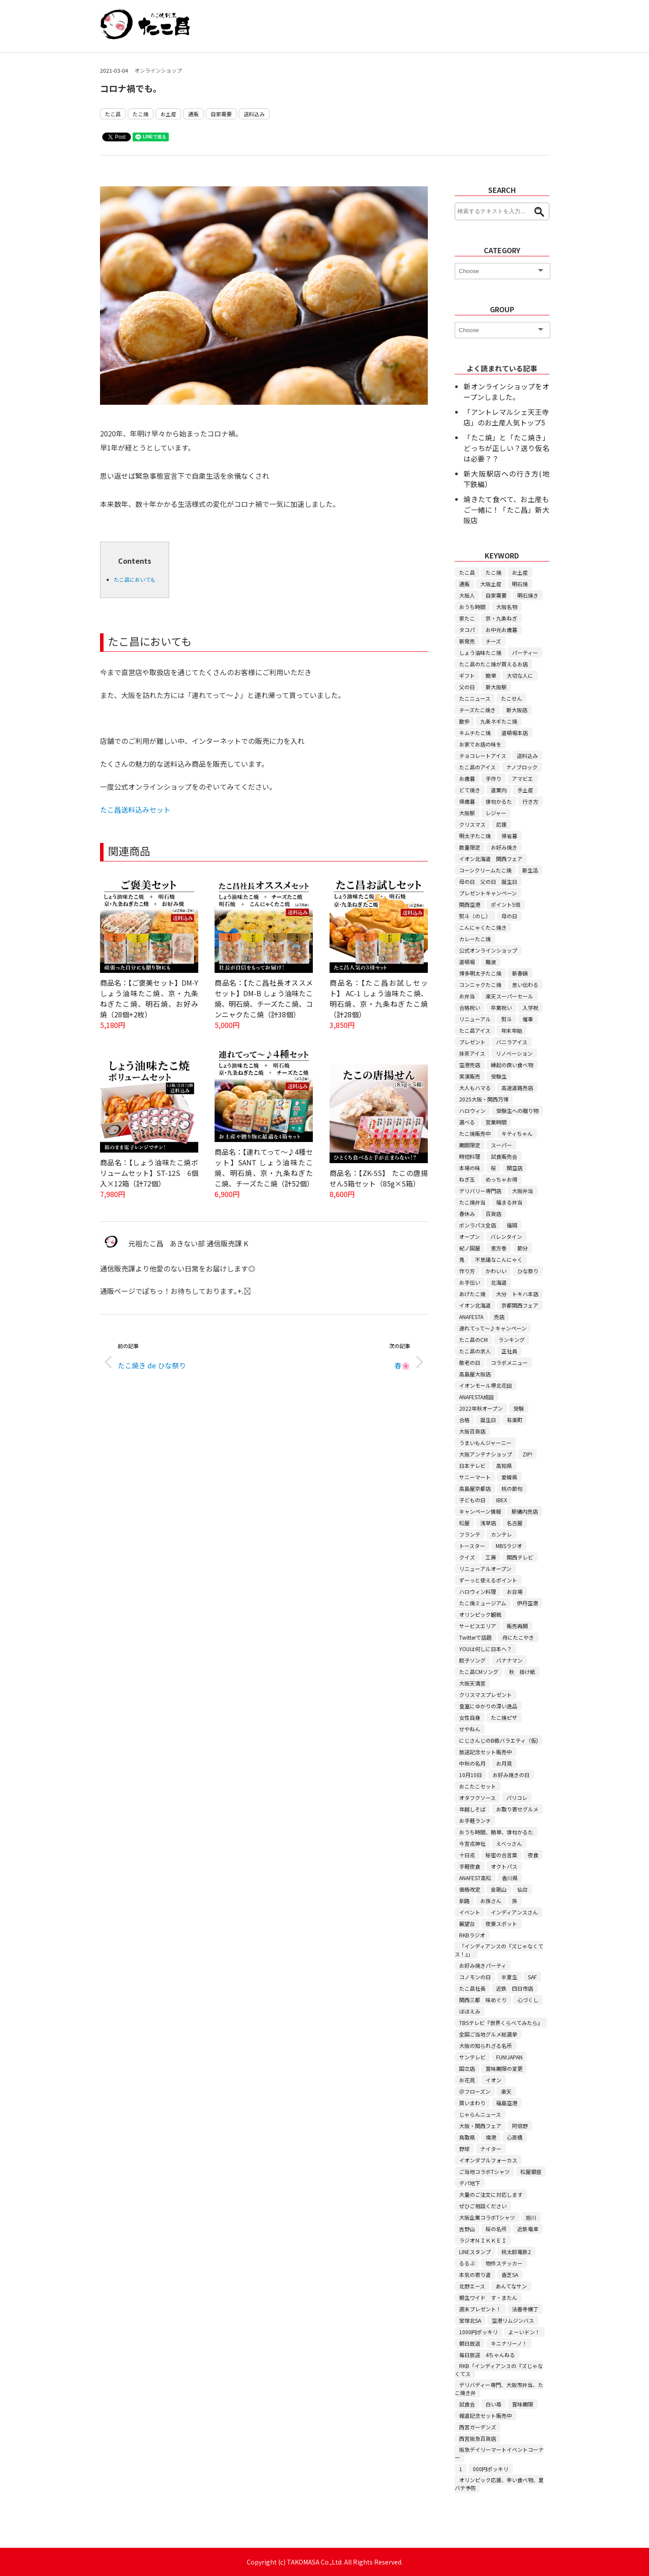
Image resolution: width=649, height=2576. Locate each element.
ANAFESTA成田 (476, 1397)
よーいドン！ (524, 2332)
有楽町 (515, 1419)
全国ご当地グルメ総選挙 (488, 2034)
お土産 (168, 114)
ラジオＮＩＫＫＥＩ (483, 2240)
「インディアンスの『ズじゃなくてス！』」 (499, 1950)
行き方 (530, 801)
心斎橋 (515, 2137)
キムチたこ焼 (475, 732)
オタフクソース (477, 1797)
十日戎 (467, 1855)
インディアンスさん (514, 1912)
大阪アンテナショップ (485, 1454)
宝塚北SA (470, 2320)
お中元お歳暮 (501, 629)
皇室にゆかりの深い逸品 (488, 1706)
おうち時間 (472, 606)
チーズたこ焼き (477, 709)
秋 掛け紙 (522, 1671)
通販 (193, 114)
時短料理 (469, 1156)
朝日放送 (469, 2343)
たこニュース (474, 698)
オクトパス (504, 1866)
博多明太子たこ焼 (480, 973)
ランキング (511, 1339)
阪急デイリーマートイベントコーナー (499, 2453)
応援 (501, 824)
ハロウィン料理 (477, 1591)
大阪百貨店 (472, 1431)
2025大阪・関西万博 (483, 1099)
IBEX (501, 1500)
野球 (464, 2148)
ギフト (467, 675)
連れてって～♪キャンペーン (493, 1328)
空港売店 (469, 1064)
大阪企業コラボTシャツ (487, 2217)
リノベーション (514, 1053)
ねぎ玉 (467, 1179)
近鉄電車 (527, 2228)
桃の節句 (512, 1488)
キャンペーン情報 (480, 1511)
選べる (467, 1122)
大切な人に (520, 675)
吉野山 (467, 2228)
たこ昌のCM (473, 1339)
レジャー (496, 813)
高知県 (504, 1465)
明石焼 (520, 584)
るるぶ (467, 2263)
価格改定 (469, 1889)
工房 (491, 1557)
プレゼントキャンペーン (488, 893)
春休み (467, 1213)
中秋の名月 (472, 1763)
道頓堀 (467, 961)
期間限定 (469, 1145)
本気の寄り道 (475, 2274)
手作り (493, 778)
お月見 (504, 1763)
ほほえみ (469, 2011)
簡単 (491, 675)
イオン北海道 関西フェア (491, 858)
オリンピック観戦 (480, 1614)
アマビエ (522, 778)
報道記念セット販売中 (485, 2415)
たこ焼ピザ (504, 1717)
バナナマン (509, 1660)
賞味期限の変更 (504, 2068)
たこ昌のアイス (477, 767)
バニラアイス (511, 1042)
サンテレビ (472, 2057)
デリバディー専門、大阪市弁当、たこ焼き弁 (499, 2388)
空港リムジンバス (513, 2320)
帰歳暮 (467, 801)
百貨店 (493, 1213)
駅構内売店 (525, 1511)
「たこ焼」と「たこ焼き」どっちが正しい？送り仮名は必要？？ (506, 448)
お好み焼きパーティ (482, 1965)
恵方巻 (499, 1248)
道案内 (499, 790)
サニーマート (475, 1477)
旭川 (531, 2217)
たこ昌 (113, 114)
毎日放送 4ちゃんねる (487, 2354)
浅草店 (488, 1522)
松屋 (464, 1522)
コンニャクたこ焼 (480, 984)
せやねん (469, 1729)
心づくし (527, 1999)
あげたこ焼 (472, 1293)
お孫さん (490, 1900)
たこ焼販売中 (475, 1133)
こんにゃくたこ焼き (483, 927)
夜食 (533, 1855)
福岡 (512, 1225)
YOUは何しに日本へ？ (485, 1648)
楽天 (506, 2091)
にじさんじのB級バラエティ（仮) (498, 1740)
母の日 (509, 916)
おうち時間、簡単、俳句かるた (496, 1832)
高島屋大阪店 (475, 1374)
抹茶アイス (472, 1053)
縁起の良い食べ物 (512, 1064)
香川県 (510, 1877)
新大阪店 (516, 709)
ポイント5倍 (505, 904)
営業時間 (496, 1122)
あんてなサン (511, 2286)
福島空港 (506, 2103)
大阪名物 (506, 606)
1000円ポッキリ (478, 2332)
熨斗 (506, 1019)
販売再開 (517, 1626)
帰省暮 (509, 835)
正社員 (509, 1351)
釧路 (464, 1900)
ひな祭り (527, 1271)
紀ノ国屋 (469, 1248)
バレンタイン (506, 1236)
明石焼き (527, 595)
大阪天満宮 (472, 1683)
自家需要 (221, 114)
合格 (464, 1419)
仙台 (522, 1889)
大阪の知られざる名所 (485, 2045)
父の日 (467, 687)
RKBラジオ (472, 1935)
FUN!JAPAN (509, 2057)
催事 (528, 1019)
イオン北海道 (475, 1305)
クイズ (467, 1557)
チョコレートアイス (482, 755)
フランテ (469, 1534)
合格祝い (469, 1007)
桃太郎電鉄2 (516, 2251)
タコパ (467, 629)
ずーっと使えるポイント (488, 1580)
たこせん (511, 698)
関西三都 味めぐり (483, 1999)
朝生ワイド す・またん (488, 2297)
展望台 (467, 1923)
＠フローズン (474, 2091)
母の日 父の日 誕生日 (488, 881)
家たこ (467, 618)
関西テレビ (520, 1557)
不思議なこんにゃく (499, 1259)
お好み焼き (504, 847)
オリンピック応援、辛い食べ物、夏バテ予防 (499, 2483)
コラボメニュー (509, 1362)
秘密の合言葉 (501, 1855)
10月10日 (470, 1774)
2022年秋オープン (481, 1408)
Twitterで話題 (475, 1637)
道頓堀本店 (514, 732)
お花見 (467, 2080)
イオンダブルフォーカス (488, 2160)
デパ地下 (469, 2183)
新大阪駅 (496, 687)
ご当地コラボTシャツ (484, 2171)
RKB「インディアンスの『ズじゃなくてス (499, 2369)
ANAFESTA (471, 1316)
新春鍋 (520, 973)
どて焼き (469, 790)
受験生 (499, 1076)
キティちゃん (517, 1133)
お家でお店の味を (480, 744)
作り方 (467, 1271)
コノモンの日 (475, 1977)
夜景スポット (501, 1923)
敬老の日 (469, 1362)
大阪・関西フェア (480, 2125)
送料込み (254, 114)
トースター (472, 1545)
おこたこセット (477, 1786)
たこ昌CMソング (478, 1671)
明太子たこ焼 (475, 835)
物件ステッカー (504, 2263)
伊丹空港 (527, 1603)
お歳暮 (467, 778)
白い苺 (493, 2404)
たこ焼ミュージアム (482, 1603)
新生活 (530, 870)
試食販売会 (504, 1156)
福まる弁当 (509, 1202)
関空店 (515, 1168)
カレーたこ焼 (475, 938)
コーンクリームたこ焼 (485, 870)
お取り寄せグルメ (517, 1809)
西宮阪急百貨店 (477, 2438)
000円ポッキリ (490, 2469)
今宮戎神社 (472, 1843)
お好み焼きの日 (511, 1774)
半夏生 (509, 1977)
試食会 (467, 2404)
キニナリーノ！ (509, 2343)
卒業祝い (501, 1007)
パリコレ (516, 1797)
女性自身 (469, 1717)
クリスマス (472, 824)
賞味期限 (522, 2404)
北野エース (472, 2286)
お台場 (515, 1591)
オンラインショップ (158, 70)
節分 (522, 1248)
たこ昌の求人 (475, 1351)
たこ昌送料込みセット (135, 809)
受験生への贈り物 (517, 1110)
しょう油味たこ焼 (480, 652)
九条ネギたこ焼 (498, 721)
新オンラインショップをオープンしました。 (506, 391)
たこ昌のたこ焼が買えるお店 (493, 664)
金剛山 (499, 1889)
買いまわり (472, 2103)
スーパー (501, 1145)
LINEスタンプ (475, 2251)
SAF (532, 1977)
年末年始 (511, 1030)
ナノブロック (522, 767)
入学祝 (530, 1007)
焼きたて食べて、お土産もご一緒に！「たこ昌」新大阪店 (506, 509)
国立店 (467, 2068)
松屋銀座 (530, 2171)
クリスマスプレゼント (485, 1694)
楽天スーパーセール (509, 996)
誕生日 (488, 1419)
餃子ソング (472, 1660)
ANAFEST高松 (475, 1877)
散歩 (464, 721)
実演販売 (469, 1076)
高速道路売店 (517, 1087)
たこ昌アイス (474, 1030)
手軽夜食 (469, 1866)
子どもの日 (472, 1500)
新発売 (467, 641)
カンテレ (501, 1534)
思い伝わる (525, 984)
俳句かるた (499, 801)
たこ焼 (140, 114)
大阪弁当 (522, 1190)
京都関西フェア (519, 1305)
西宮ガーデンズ (477, 2427)
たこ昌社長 (472, 1988)
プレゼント (472, 1042)
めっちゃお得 (501, 1179)
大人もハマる (475, 1087)
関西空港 (469, 904)
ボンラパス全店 (477, 1225)
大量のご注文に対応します (491, 2194)
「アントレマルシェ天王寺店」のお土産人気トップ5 (506, 417)
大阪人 (467, 595)
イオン (493, 2080)
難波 (491, 961)
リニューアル (475, 1019)
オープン (469, 1236)
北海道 (499, 1282)
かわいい (496, 1271)
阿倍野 (520, 2125)
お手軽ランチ (475, 1820)
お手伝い (469, 1282)
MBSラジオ (509, 1545)
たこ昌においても (135, 579)
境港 (491, 2137)
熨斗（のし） (475, 916)
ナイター (490, 2148)
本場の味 (469, 1168)
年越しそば (472, 1809)
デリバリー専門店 (480, 1190)
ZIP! (527, 1454)
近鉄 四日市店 (514, 1988)
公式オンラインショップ (488, 950)
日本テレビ (472, 1465)
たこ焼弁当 (472, 1202)
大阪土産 (490, 584)
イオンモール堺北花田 (485, 1385)
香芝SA (509, 2274)
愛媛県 (509, 1477)
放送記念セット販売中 (485, 1752)
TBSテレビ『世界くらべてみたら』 (501, 2022)
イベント (469, 1912)
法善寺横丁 (525, 2309)
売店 (499, 1316)
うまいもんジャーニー (485, 1442)
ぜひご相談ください (483, 2206)
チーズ (493, 641)
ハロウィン (472, 1110)
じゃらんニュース (480, 2114)
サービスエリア (477, 1626)
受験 (518, 1408)
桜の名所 (496, 2228)
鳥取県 (467, 2137)
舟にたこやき (518, 1637)
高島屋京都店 (475, 1488)
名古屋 (515, 1522)
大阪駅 (467, 813)
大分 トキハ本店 (517, 1293)
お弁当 (467, 996)
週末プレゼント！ (480, 2309)
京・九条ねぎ (501, 618)
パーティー (525, 652)
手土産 (525, 790)
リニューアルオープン (485, 1568)
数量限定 (469, 847)
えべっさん (509, 1843)
